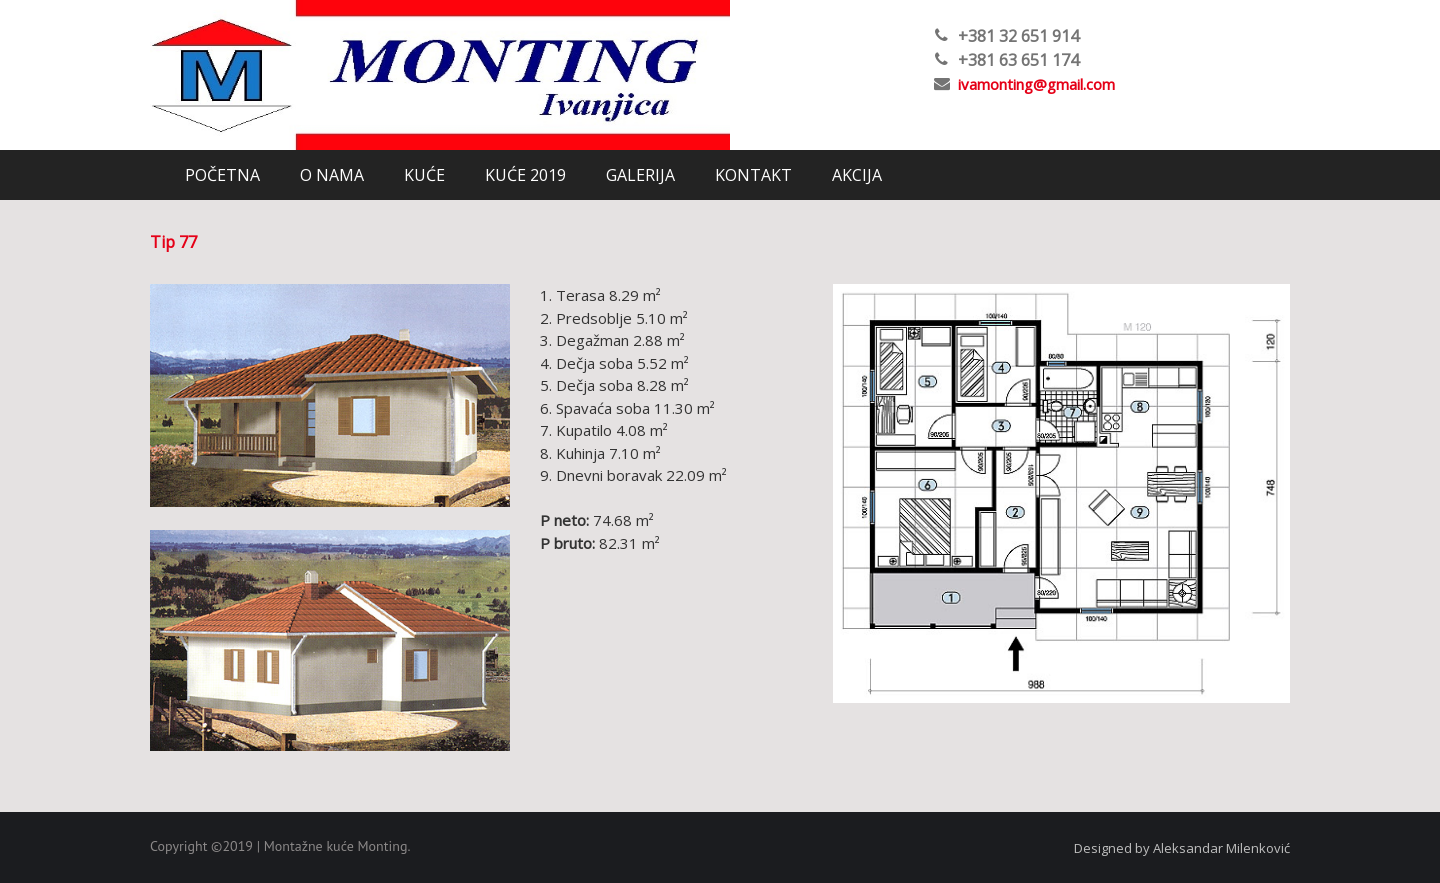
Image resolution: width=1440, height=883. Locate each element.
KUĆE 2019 (525, 175)
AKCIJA (857, 175)
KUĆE (424, 175)
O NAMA (332, 175)
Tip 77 (173, 242)
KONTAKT (753, 175)
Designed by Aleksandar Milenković (1182, 848)
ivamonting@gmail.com (1036, 84)
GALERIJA (640, 175)
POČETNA (222, 175)
